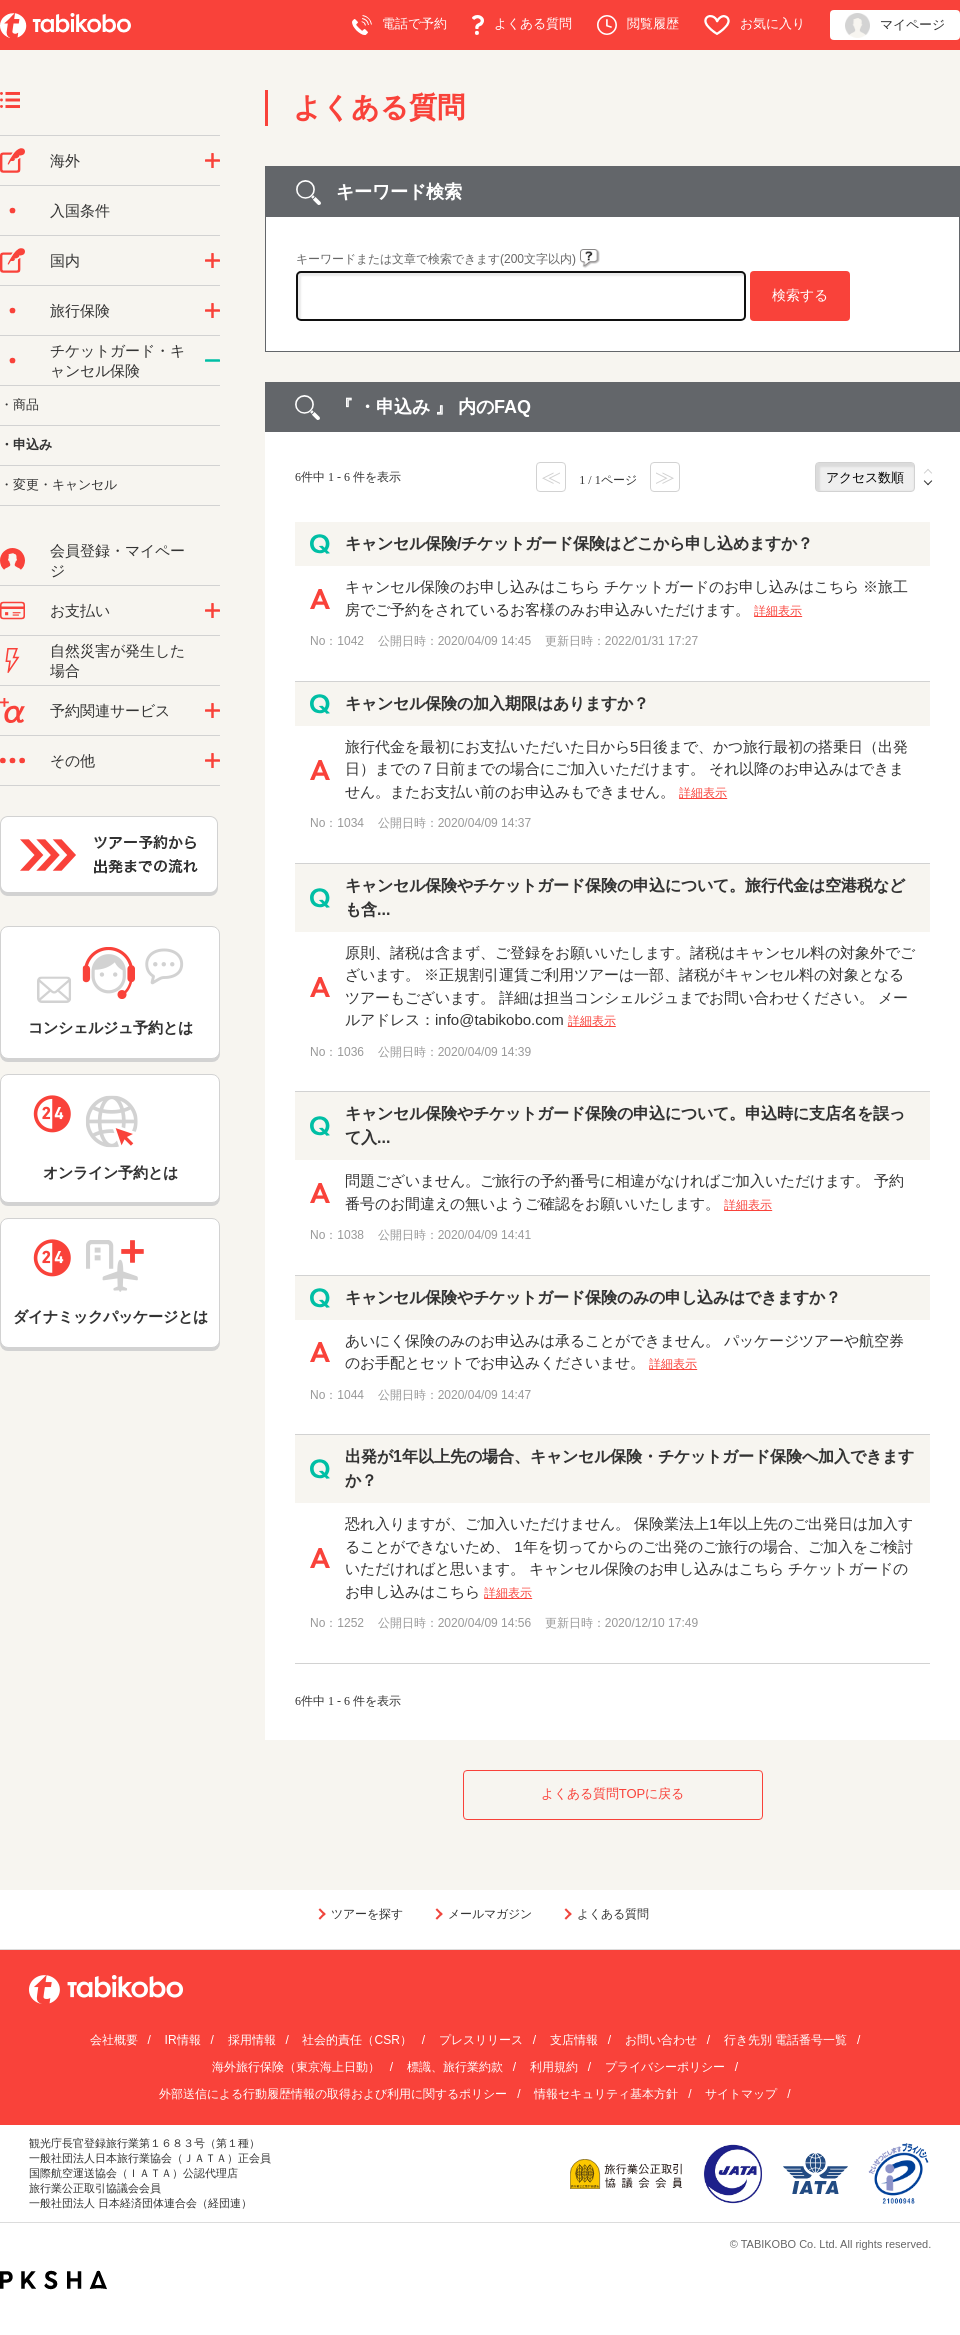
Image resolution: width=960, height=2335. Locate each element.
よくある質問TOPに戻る (613, 1793)
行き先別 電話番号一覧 (785, 2040)
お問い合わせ (661, 2040)
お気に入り (754, 25)
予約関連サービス (110, 710)
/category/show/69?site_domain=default (212, 361)
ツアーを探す (367, 1914)
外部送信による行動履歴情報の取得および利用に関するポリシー (333, 2094)
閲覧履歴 (638, 25)
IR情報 (183, 2040)
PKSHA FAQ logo (53, 2280)
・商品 (19, 404)
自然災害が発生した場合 (117, 660)
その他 (72, 760)
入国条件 (80, 210)
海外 (65, 160)
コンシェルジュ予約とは (110, 991)
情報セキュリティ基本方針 (606, 2094)
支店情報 (574, 2040)
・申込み (26, 444)
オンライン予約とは (110, 1138)
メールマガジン (490, 1914)
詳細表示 (778, 611)
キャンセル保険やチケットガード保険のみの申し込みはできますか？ (593, 1297)
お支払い (80, 610)
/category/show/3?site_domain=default (212, 761)
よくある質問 (522, 25)
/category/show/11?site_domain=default (212, 711)
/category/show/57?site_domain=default (212, 261)
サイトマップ (741, 2094)
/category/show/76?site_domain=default (212, 161)
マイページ (895, 25)
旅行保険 (80, 310)
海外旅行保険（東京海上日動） (296, 2067)
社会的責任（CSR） (356, 2040)
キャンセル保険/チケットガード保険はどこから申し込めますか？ (579, 543)
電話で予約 (399, 25)
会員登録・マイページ (117, 560)
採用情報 (252, 2040)
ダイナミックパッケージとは (110, 1282)
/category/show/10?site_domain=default (212, 311)
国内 (65, 260)
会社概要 (114, 2040)
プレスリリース (481, 2040)
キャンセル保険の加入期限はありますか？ (497, 703)
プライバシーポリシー (665, 2067)
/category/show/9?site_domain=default (212, 611)
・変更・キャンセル (58, 484)
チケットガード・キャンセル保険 (117, 360)
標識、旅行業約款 (455, 2067)
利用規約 (554, 2067)
